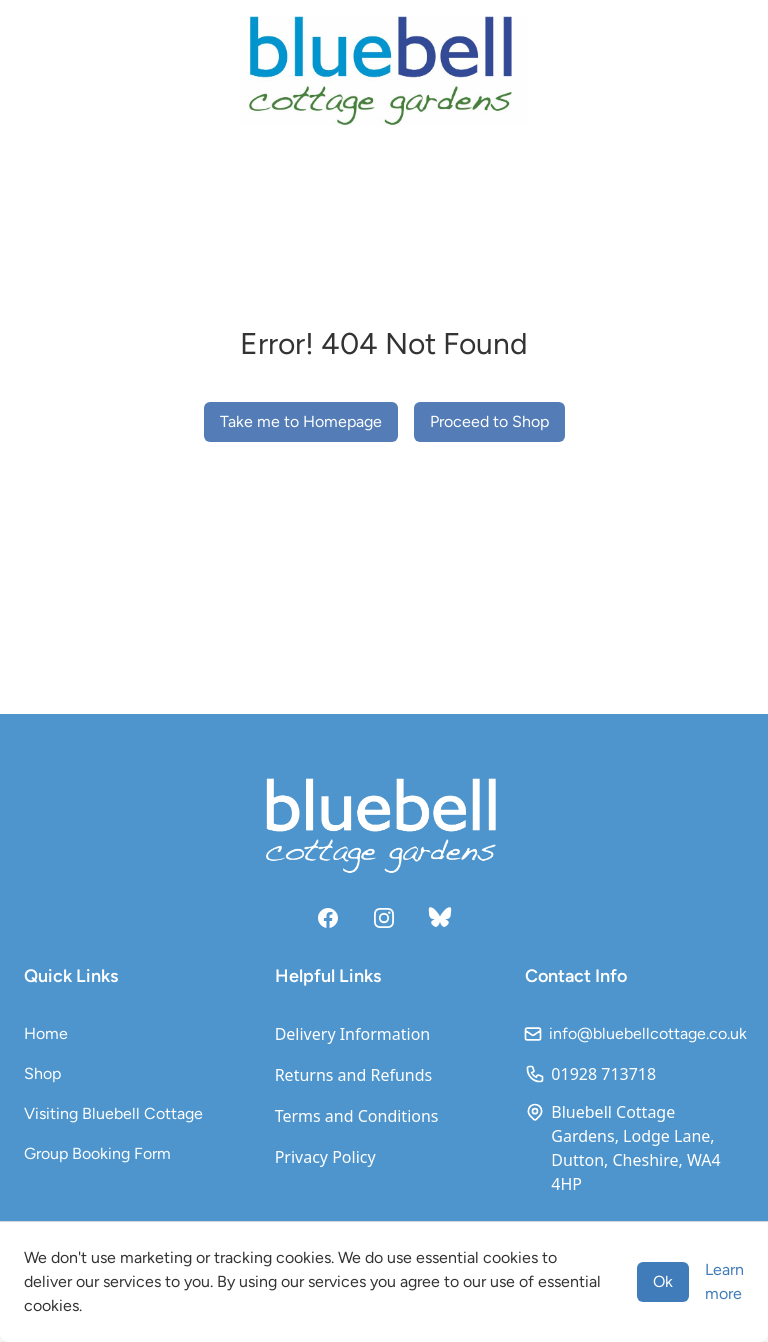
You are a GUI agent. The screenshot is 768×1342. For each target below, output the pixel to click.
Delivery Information (353, 1034)
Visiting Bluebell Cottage (113, 1113)
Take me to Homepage (301, 421)
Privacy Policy (325, 1157)
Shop (42, 1073)
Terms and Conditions (357, 1116)
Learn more (724, 1281)
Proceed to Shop (489, 421)
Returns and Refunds (354, 1075)
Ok (663, 1281)
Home (46, 1033)
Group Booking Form (97, 1153)
